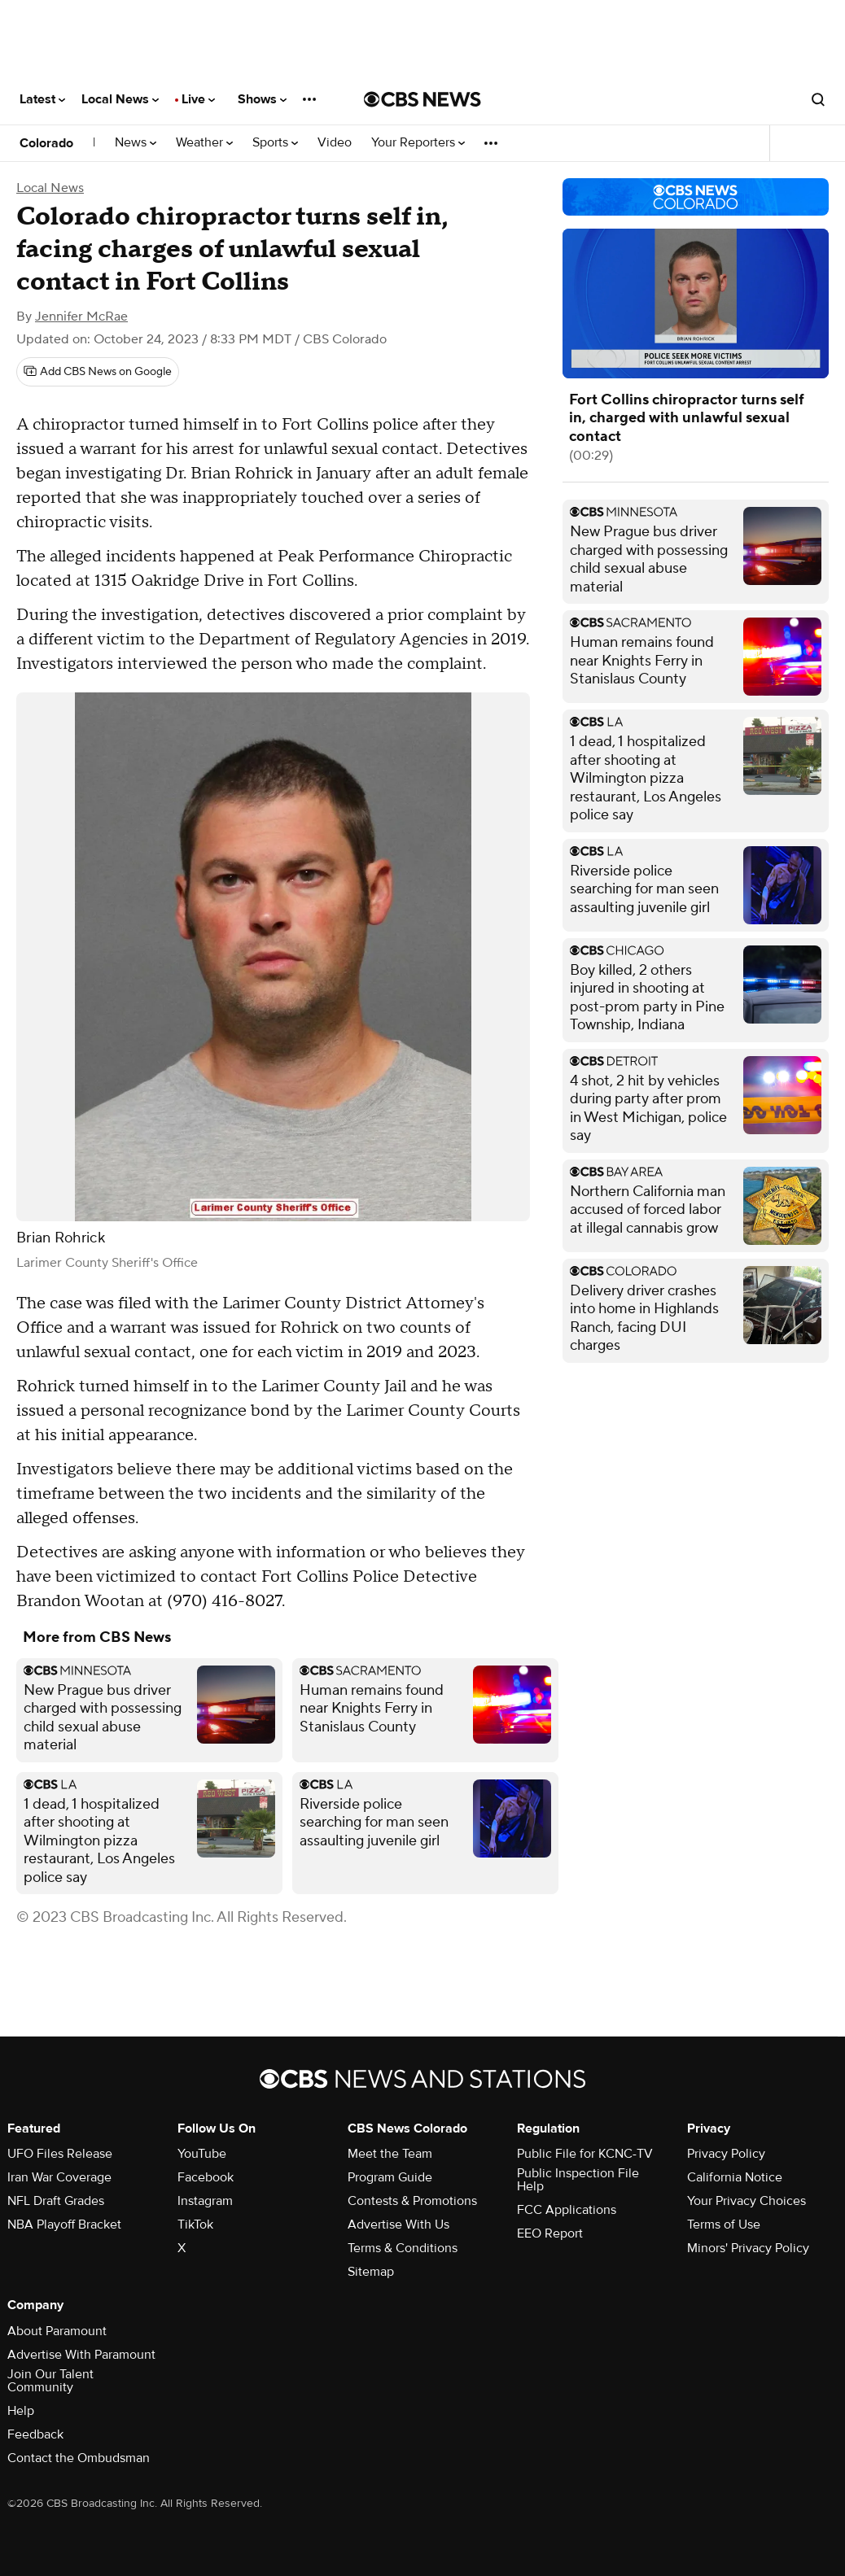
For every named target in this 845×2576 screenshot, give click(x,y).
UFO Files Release (59, 2153)
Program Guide (390, 2177)
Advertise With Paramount (81, 2354)
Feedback (35, 2434)
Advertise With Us (398, 2224)
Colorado (46, 143)
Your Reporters (418, 143)
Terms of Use (723, 2224)
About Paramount (57, 2331)
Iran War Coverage (59, 2177)
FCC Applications (566, 2209)
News (135, 143)
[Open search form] (818, 99)
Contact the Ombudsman (78, 2458)
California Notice (734, 2177)
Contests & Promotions (412, 2200)
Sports (275, 143)
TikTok (195, 2224)
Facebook (205, 2177)
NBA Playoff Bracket (64, 2224)
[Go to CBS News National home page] (422, 99)
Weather (204, 143)
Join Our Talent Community (50, 2381)
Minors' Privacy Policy (748, 2248)
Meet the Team (390, 2153)
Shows (262, 99)
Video (334, 143)
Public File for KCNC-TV (585, 2153)
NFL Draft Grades (55, 2200)
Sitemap (371, 2271)
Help (20, 2410)
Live (198, 99)
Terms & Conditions (403, 2248)
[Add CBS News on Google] (97, 371)
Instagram (205, 2200)
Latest (42, 99)
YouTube (201, 2153)
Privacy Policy (726, 2153)
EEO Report (550, 2233)
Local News (120, 99)
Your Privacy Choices (746, 2200)
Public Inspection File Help (578, 2180)
